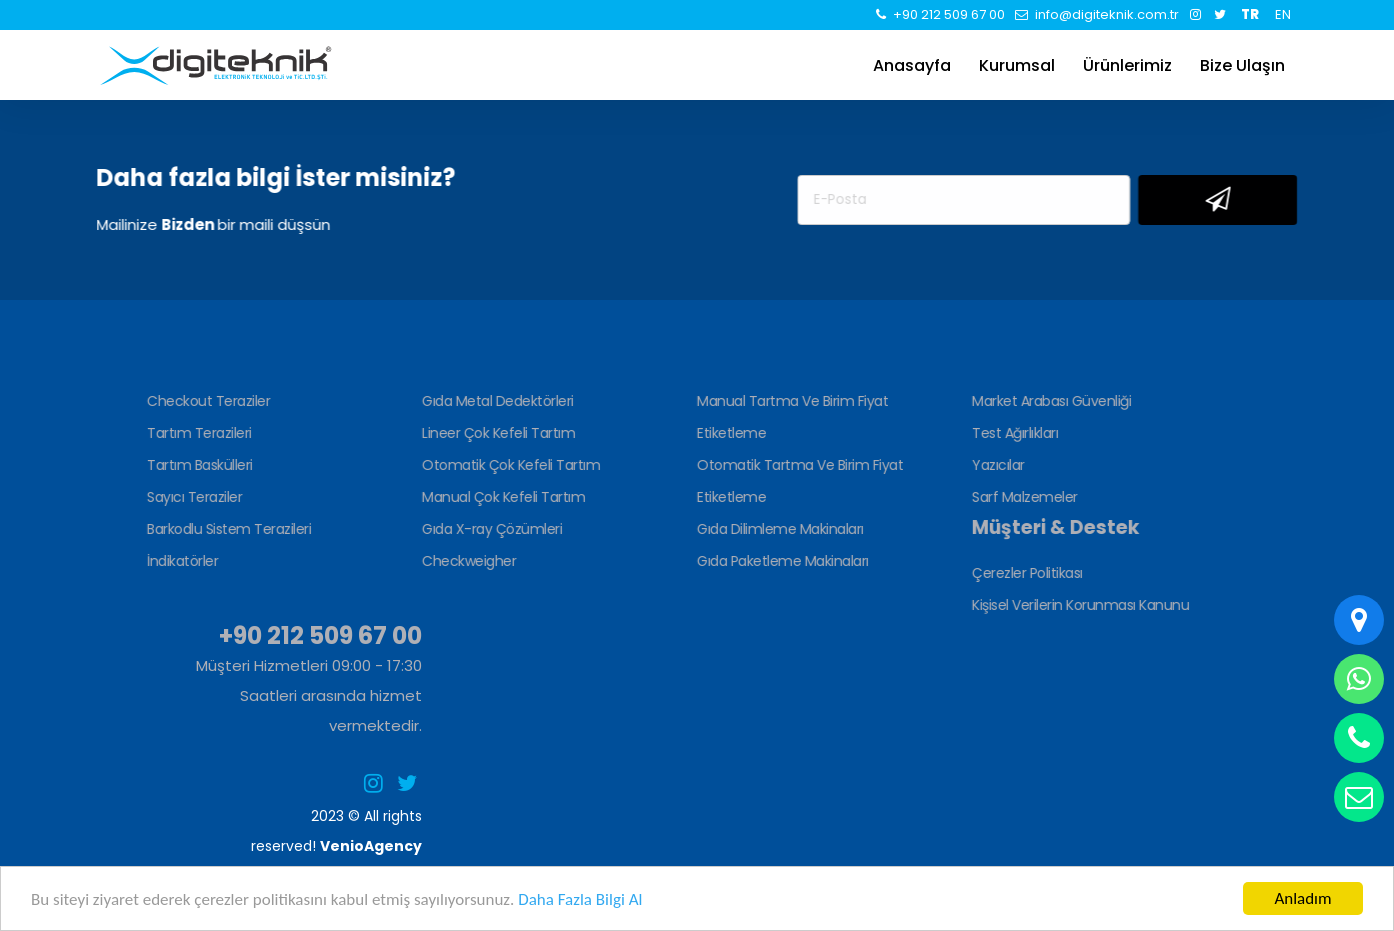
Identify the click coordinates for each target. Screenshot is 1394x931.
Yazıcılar (996, 465)
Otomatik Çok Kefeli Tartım (509, 465)
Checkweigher (467, 561)
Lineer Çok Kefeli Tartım (496, 433)
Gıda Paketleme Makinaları (781, 561)
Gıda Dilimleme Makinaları (778, 529)
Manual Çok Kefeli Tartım (501, 497)
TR (1250, 14)
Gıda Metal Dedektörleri (496, 401)
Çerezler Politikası (1025, 573)
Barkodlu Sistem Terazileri (227, 529)
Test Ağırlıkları (1013, 433)
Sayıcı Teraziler (192, 497)
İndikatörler (180, 561)
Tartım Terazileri (197, 433)
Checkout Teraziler (206, 401)
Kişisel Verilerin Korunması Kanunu (1078, 605)
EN (1283, 14)
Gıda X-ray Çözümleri (490, 529)
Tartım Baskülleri (198, 465)
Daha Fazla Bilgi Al (580, 899)
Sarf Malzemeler (1023, 497)
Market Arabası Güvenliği (1049, 401)
